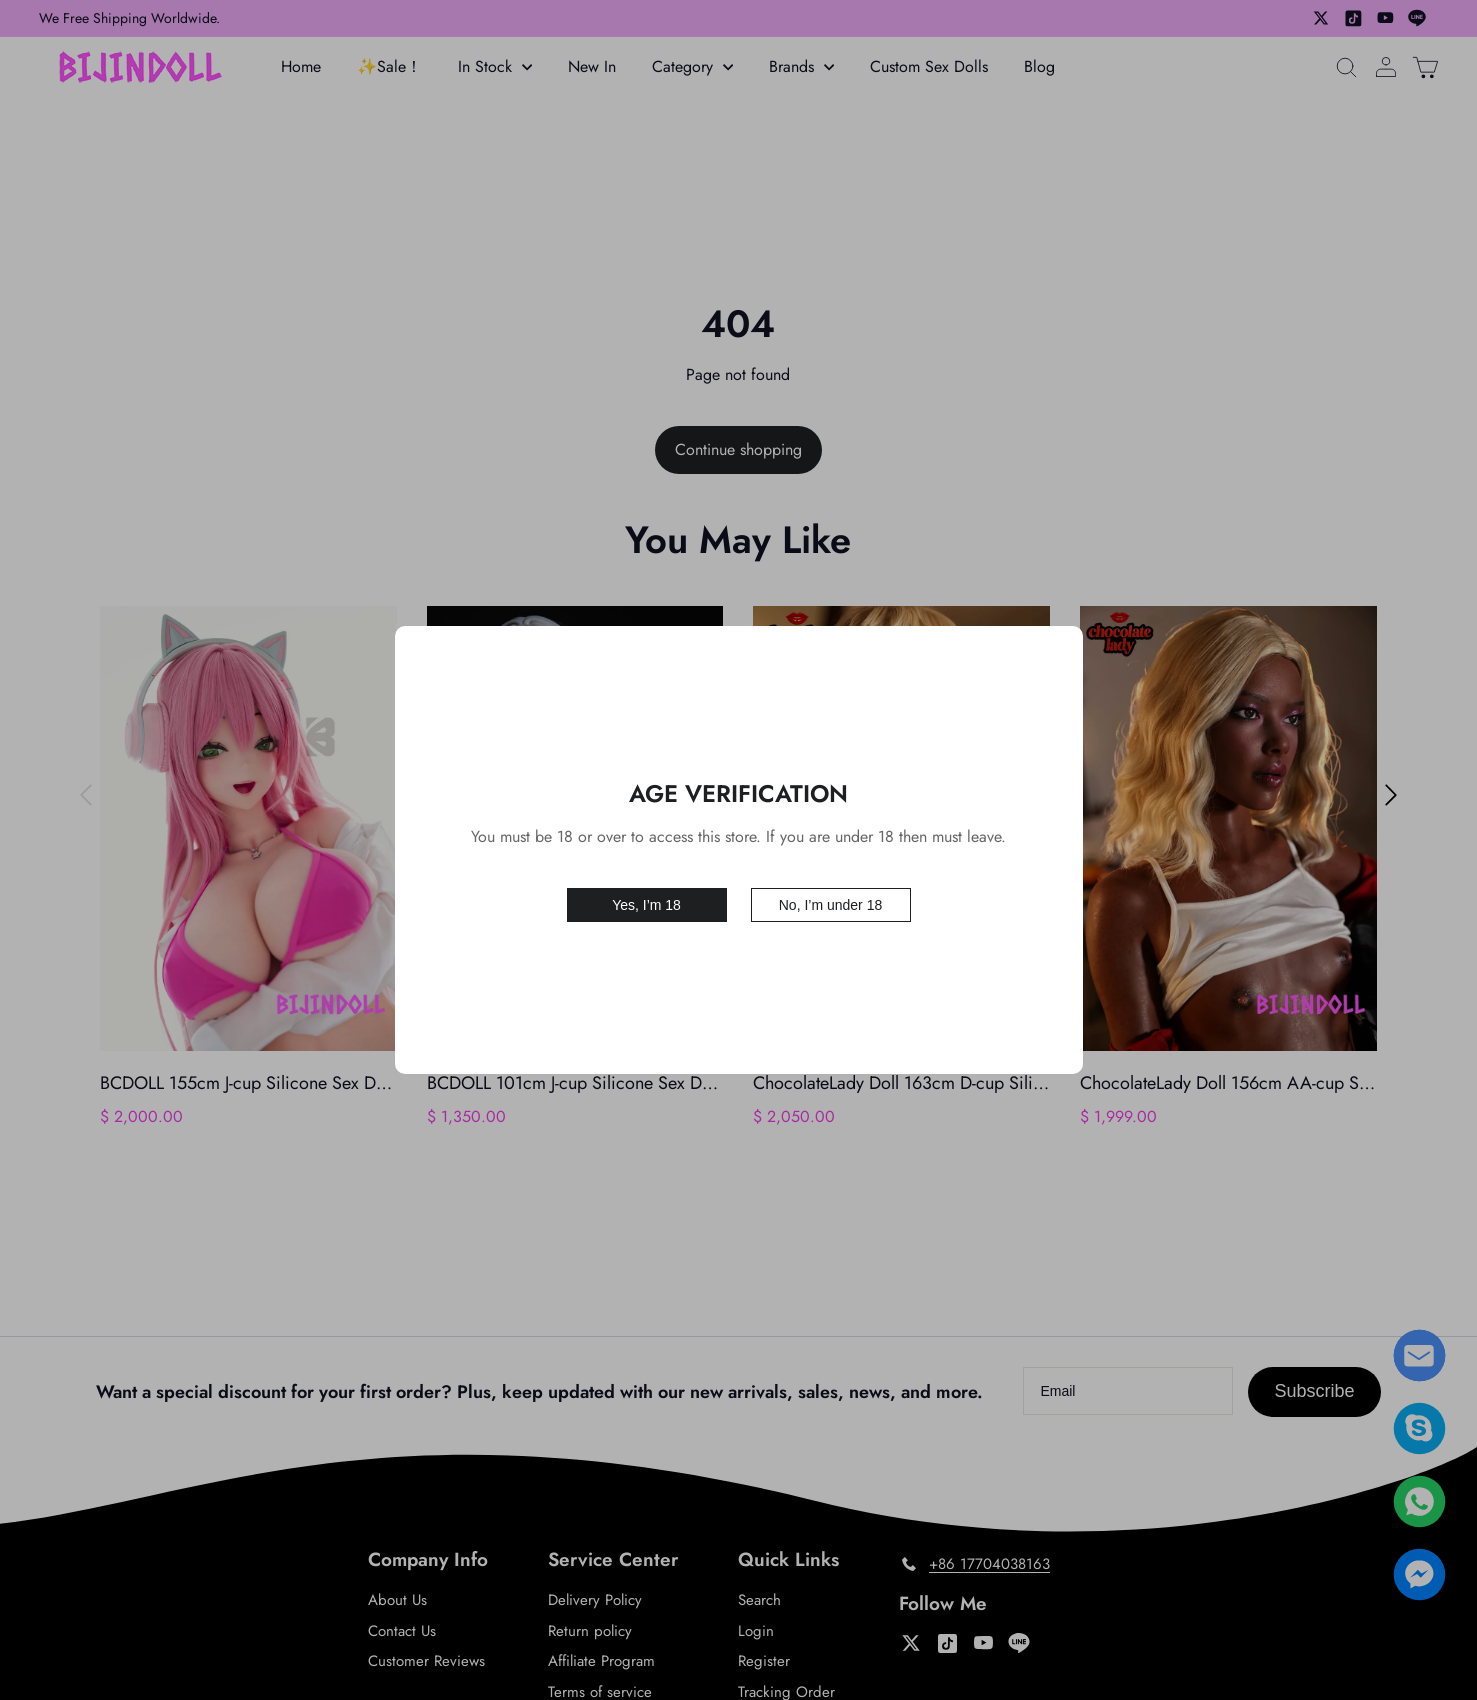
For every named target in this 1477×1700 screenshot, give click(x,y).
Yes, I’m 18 (646, 903)
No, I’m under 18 (831, 903)
